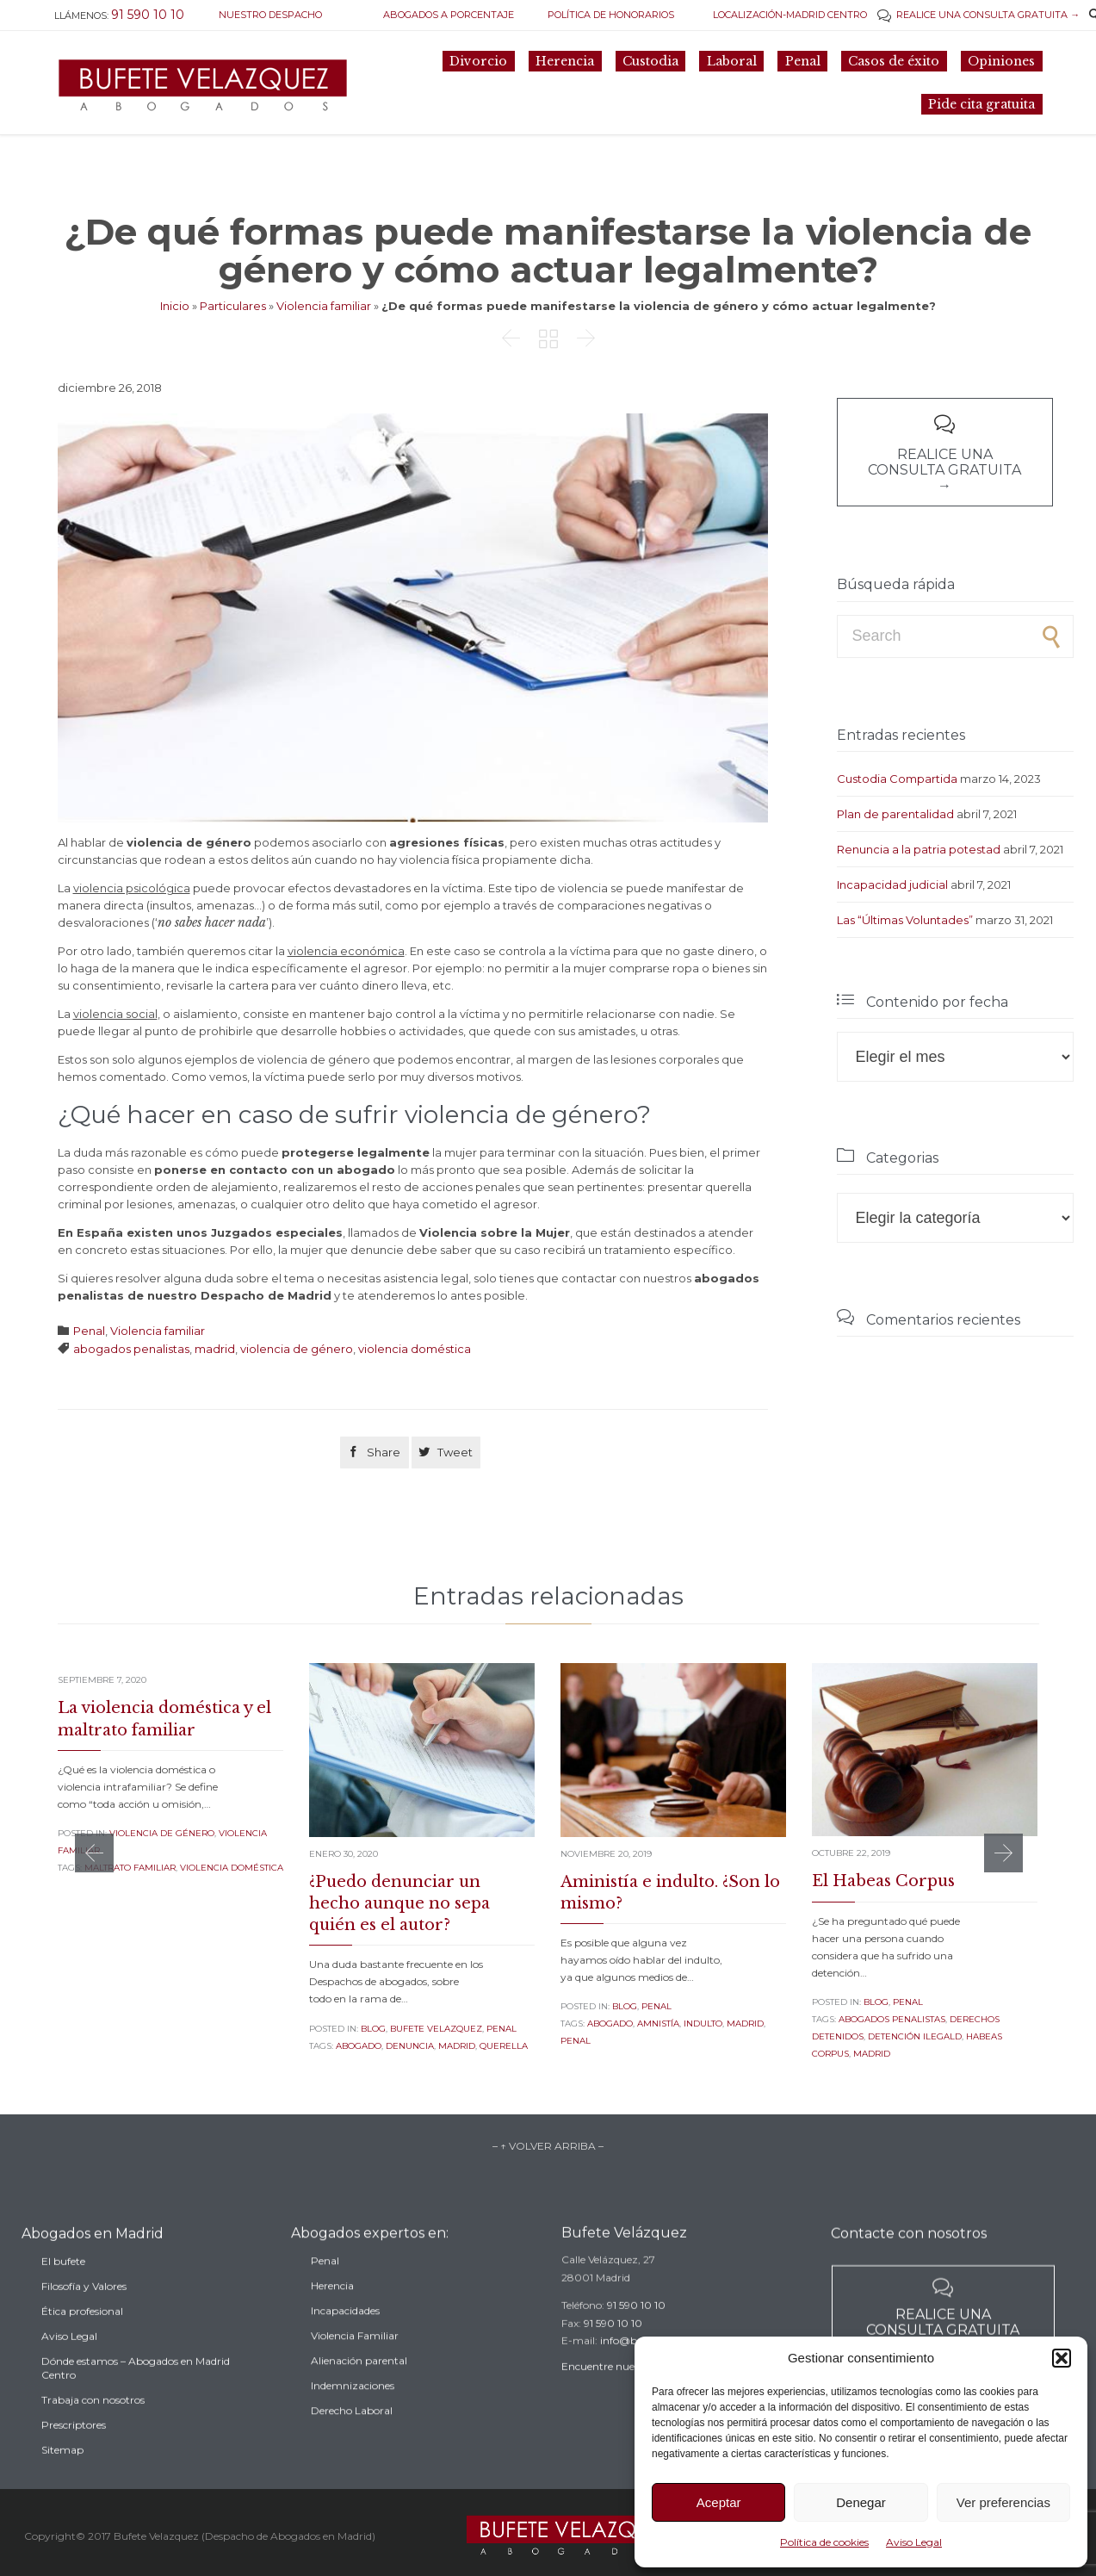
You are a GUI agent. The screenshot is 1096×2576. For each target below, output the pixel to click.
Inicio (174, 306)
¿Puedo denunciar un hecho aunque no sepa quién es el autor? (399, 1903)
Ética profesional (82, 2345)
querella (504, 2045)
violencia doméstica (414, 1349)
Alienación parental (359, 2390)
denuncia (410, 2045)
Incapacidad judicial (892, 884)
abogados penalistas (131, 1349)
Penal (89, 1331)
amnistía (658, 2023)
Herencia (332, 2315)
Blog (373, 2028)
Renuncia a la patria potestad (918, 849)
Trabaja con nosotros (93, 2434)
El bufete (63, 2295)
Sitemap (62, 2484)
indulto (703, 2023)
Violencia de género (161, 1833)
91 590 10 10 (636, 2327)
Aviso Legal (914, 2542)
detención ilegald (915, 2036)
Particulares (233, 306)
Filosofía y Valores (84, 2320)
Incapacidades (345, 2340)
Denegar (861, 2502)
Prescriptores (73, 2459)
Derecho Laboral (352, 2440)
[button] (1061, 2358)
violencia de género (296, 1349)
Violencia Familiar (355, 2365)
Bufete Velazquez (436, 2028)
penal (575, 2040)
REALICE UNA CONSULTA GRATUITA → (978, 15)
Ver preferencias (1003, 2502)
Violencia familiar (323, 306)
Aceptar (719, 2502)
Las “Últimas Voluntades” (905, 920)
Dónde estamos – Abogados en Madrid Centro (135, 2402)
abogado (358, 2045)
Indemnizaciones (352, 2415)
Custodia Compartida (897, 778)
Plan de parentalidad (895, 814)
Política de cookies (824, 2542)
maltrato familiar (130, 1867)
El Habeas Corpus (883, 1880)
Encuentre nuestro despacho (632, 2389)
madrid (215, 1349)
